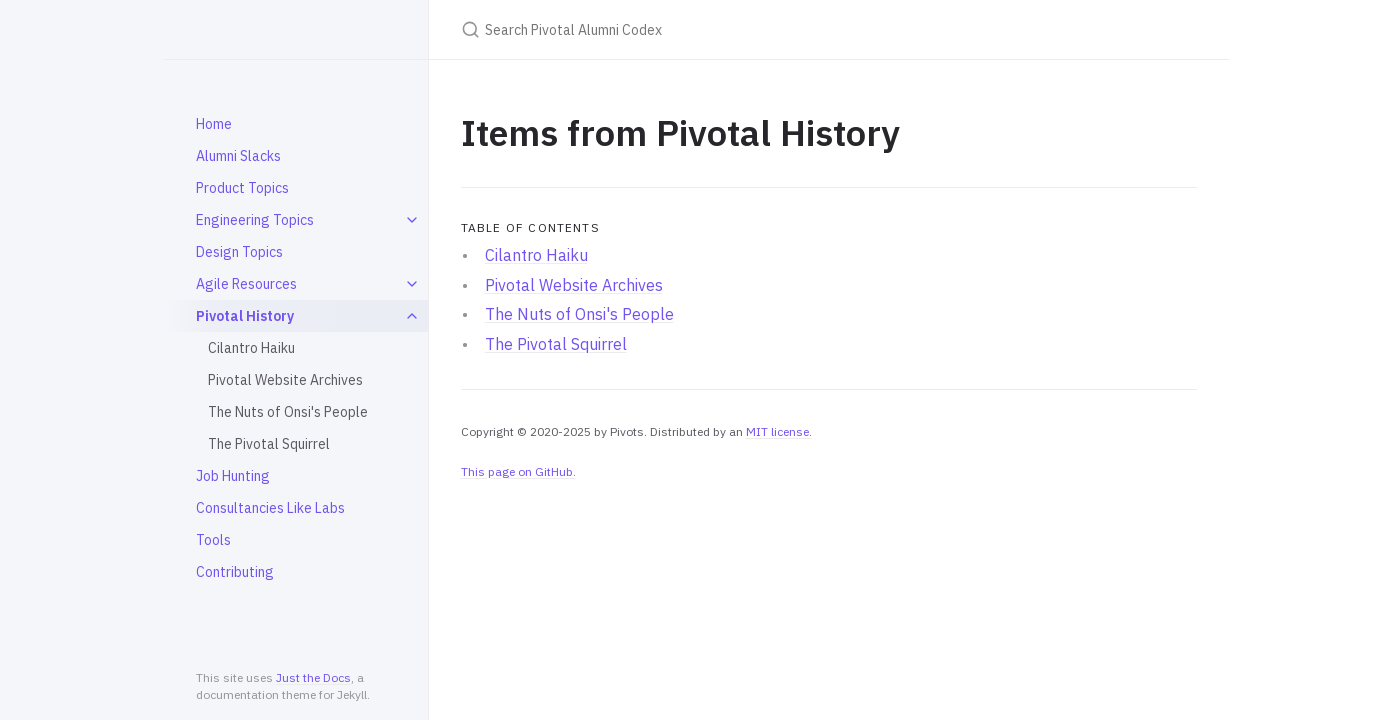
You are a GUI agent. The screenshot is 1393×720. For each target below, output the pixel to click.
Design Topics (239, 252)
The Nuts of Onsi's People (288, 412)
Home (214, 124)
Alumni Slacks (238, 156)
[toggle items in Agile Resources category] (412, 284)
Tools (213, 540)
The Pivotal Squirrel (269, 444)
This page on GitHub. (518, 471)
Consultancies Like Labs (270, 508)
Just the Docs (313, 677)
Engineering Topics (255, 220)
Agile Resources (246, 284)
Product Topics (242, 188)
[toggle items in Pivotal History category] (412, 316)
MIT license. (779, 431)
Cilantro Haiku (251, 348)
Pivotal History (245, 316)
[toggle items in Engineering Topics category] (412, 220)
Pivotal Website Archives (285, 380)
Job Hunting (233, 476)
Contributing (235, 572)
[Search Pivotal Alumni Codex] (697, 29)
